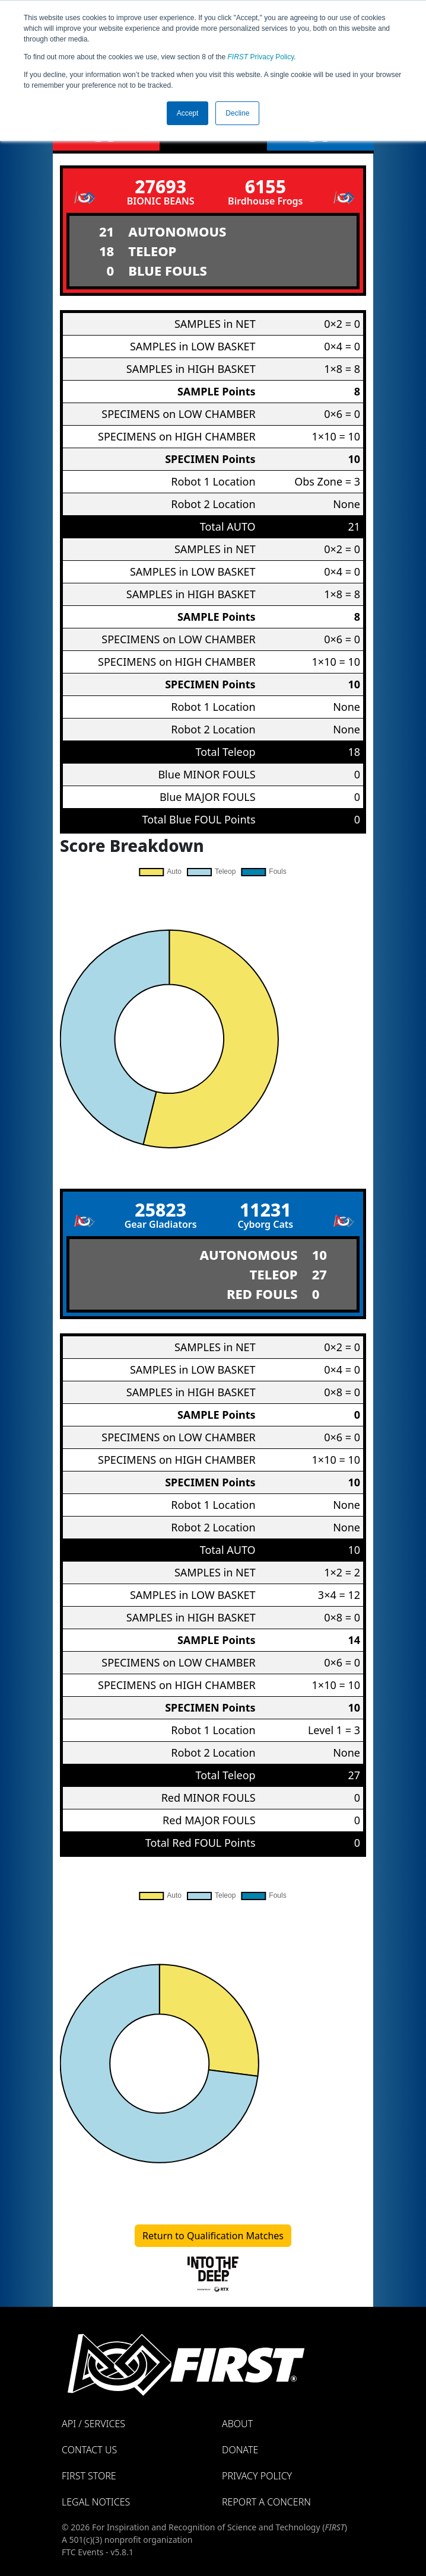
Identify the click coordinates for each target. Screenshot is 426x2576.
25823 (160, 1210)
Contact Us (89, 2449)
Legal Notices (96, 2501)
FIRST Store (89, 2475)
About (237, 2423)
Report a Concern (266, 2501)
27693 (160, 186)
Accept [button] (188, 113)
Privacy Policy (261, 57)
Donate (240, 2449)
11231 (265, 1210)
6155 (265, 186)
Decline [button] (237, 113)
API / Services (93, 2423)
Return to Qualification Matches (213, 2235)
